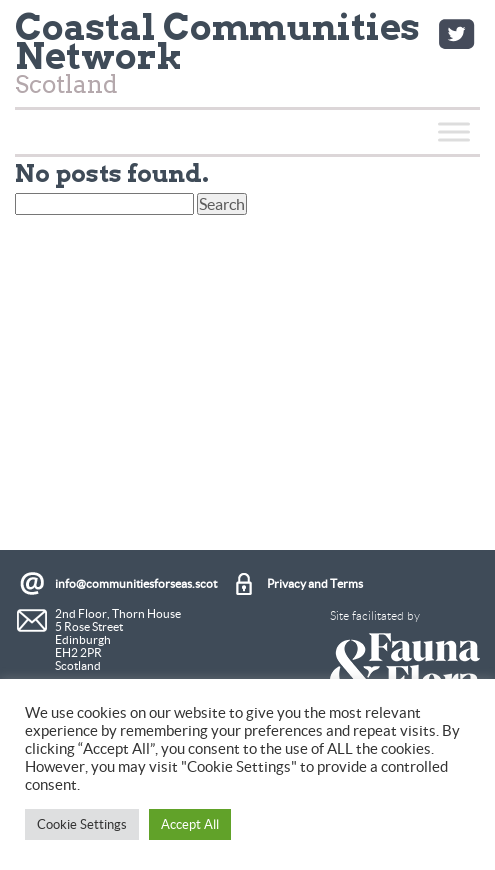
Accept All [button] (190, 824)
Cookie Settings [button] (82, 824)
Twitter (456, 34)
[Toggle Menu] (454, 131)
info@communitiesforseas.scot (136, 583)
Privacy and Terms (315, 583)
